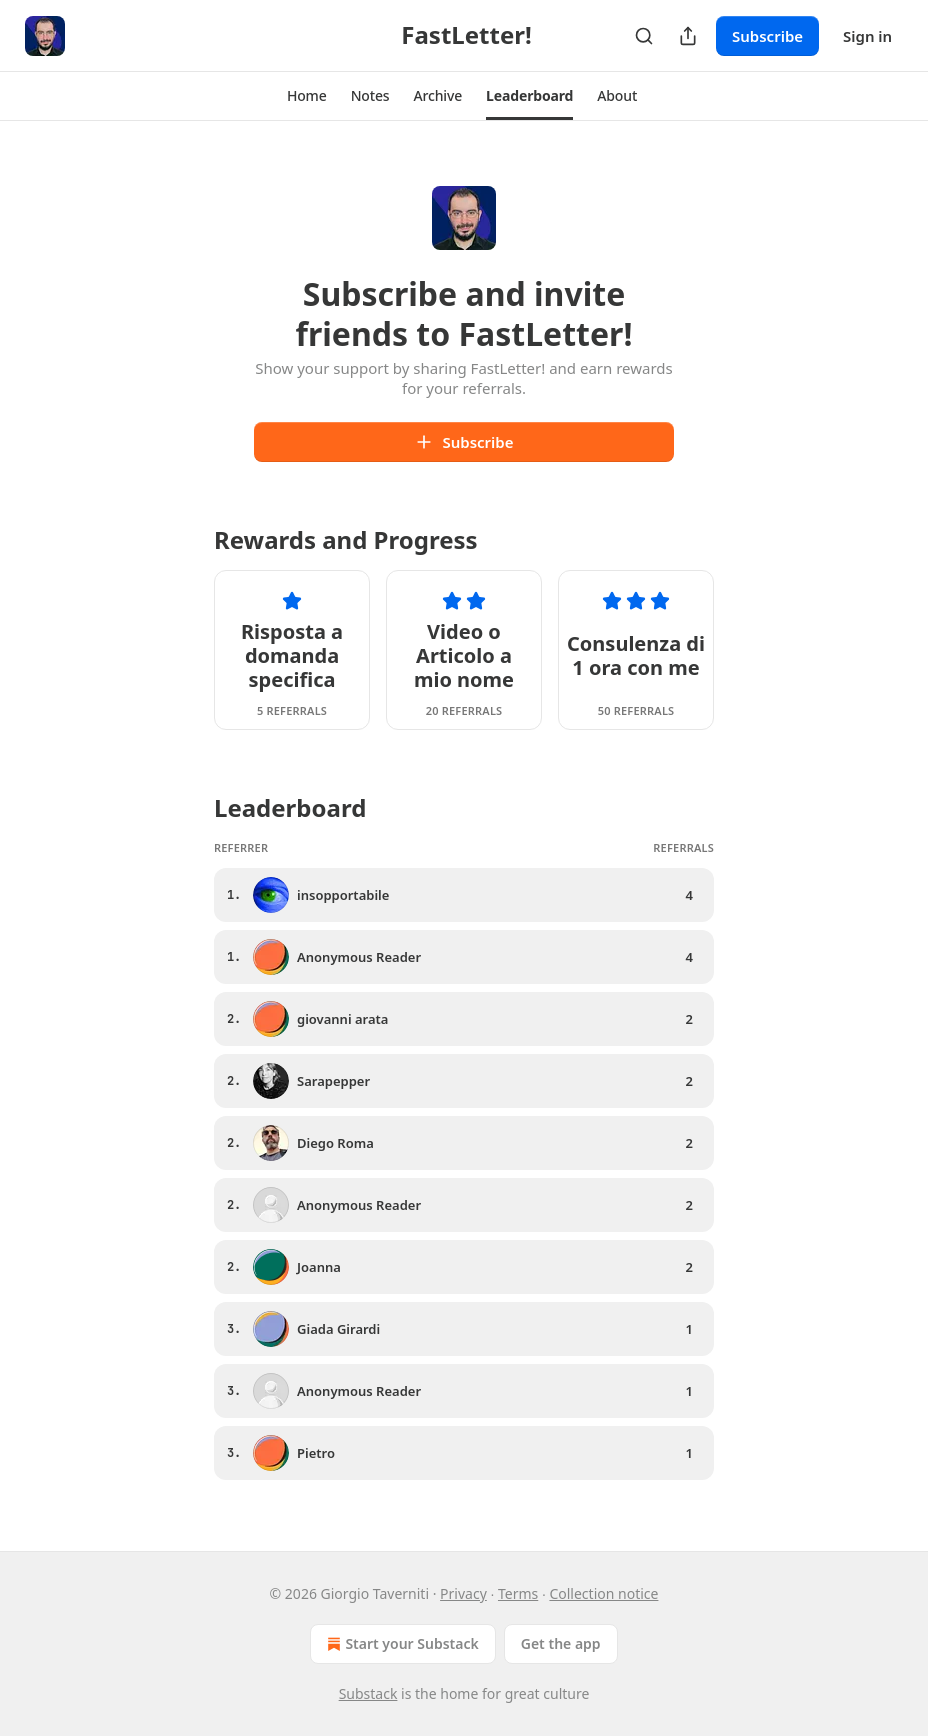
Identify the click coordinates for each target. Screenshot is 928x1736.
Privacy (463, 1593)
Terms (518, 1593)
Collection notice (603, 1593)
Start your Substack (400, 1644)
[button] (307, 96)
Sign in (867, 36)
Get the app (561, 1643)
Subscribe (767, 36)
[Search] (644, 36)
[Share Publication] (688, 36)
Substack (368, 1693)
